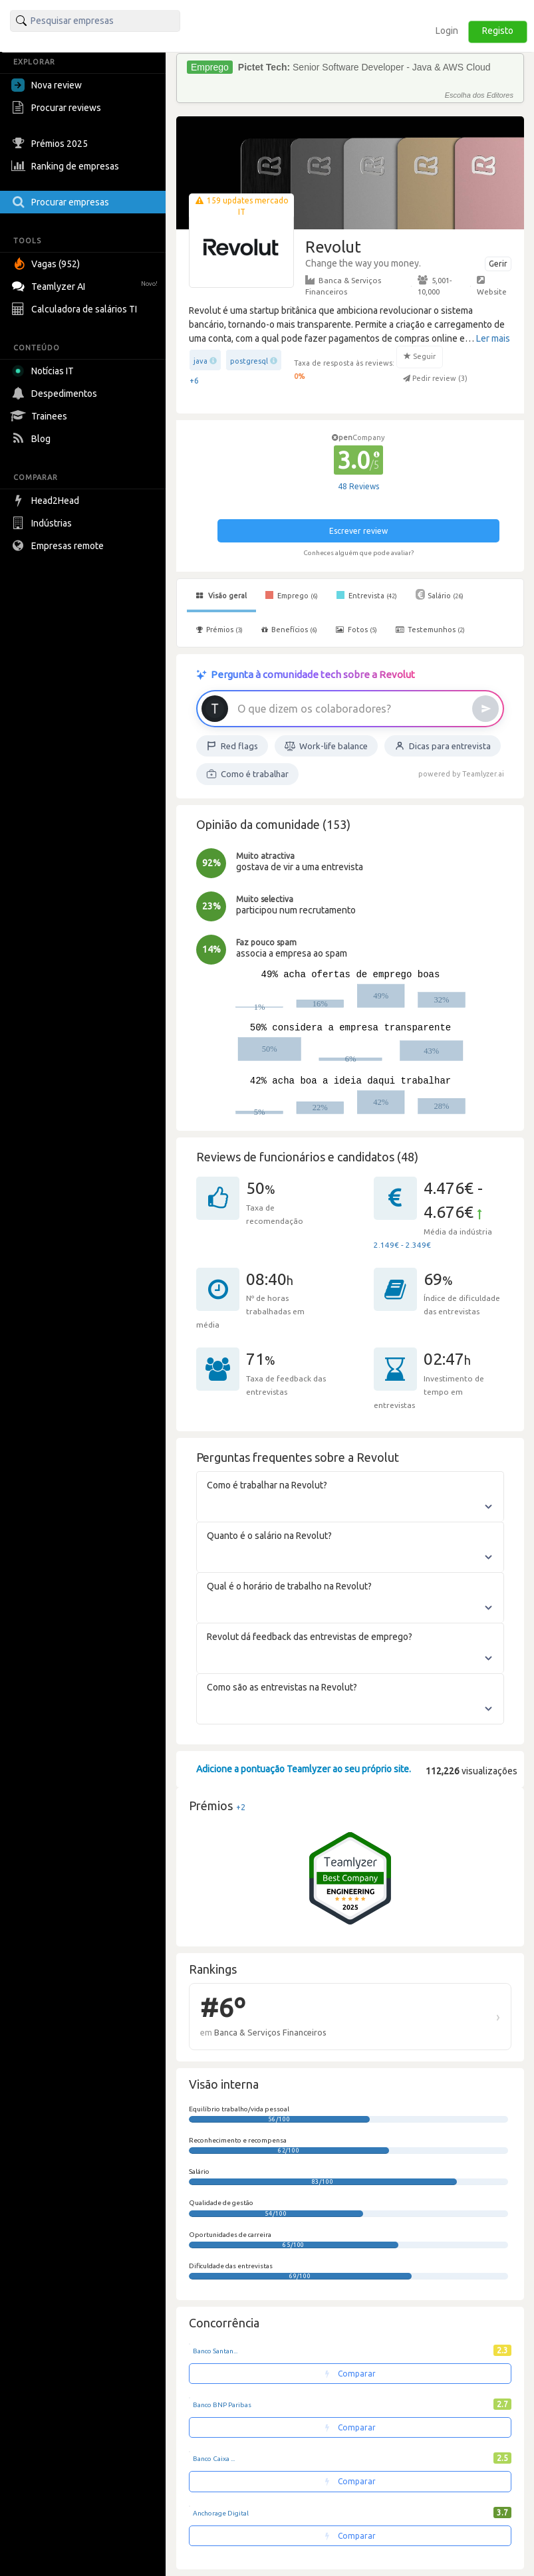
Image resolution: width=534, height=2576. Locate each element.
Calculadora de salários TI (76, 309)
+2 (240, 1807)
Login (447, 30)
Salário (440, 594)
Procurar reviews (58, 107)
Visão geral (221, 596)
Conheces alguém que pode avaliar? (358, 552)
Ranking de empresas (67, 166)
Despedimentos (56, 393)
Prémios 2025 (51, 143)
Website (492, 285)
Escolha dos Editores (479, 95)
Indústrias (43, 523)
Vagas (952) (47, 264)
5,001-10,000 (435, 285)
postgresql (249, 361)
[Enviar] (485, 708)
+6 (194, 380)
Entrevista (366, 595)
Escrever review (358, 531)
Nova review (46, 85)
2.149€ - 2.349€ (402, 1244)
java (200, 361)
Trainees (41, 416)
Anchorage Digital (221, 2513)
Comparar (350, 2373)
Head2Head (47, 500)
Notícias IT (45, 371)
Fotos (356, 630)
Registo (497, 30)
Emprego (291, 595)
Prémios (219, 630)
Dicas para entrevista (442, 746)
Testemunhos (430, 630)
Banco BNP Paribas (222, 2404)
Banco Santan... (215, 2351)
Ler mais (493, 338)
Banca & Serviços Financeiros (343, 285)
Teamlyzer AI (86, 285)
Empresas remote (59, 545)
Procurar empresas (62, 202)
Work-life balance (326, 746)
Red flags (232, 746)
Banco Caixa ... (214, 2458)
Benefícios (289, 630)
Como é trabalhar (247, 773)
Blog (33, 438)
